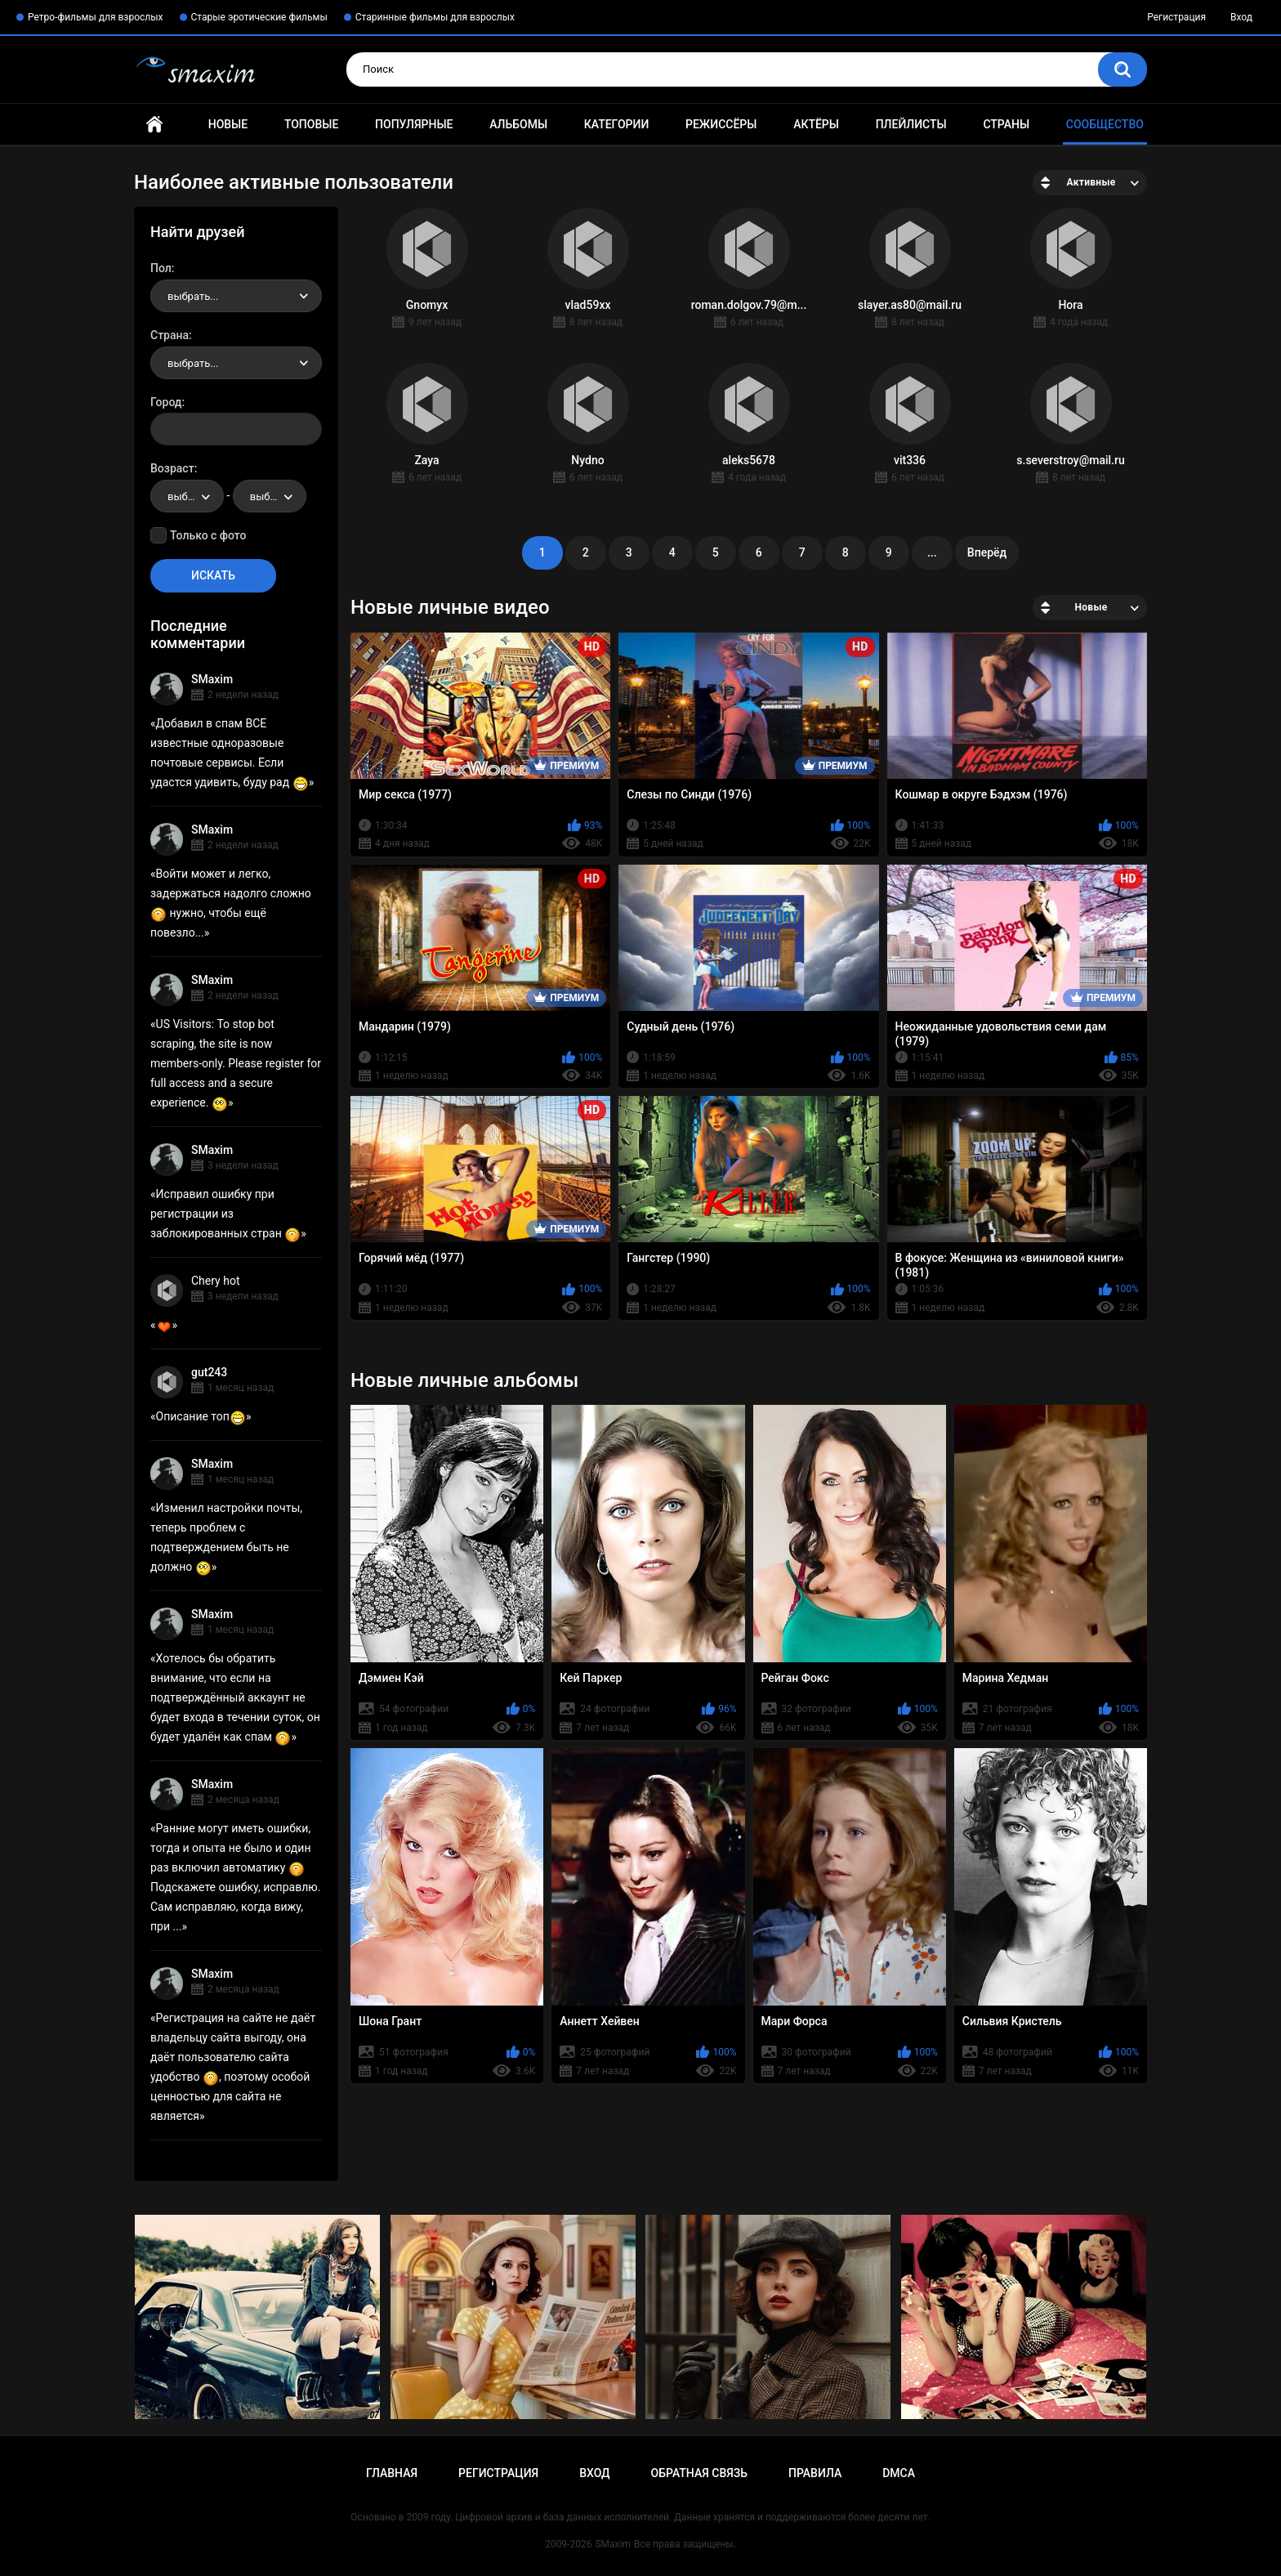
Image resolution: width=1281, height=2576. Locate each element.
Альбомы (518, 124)
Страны (1006, 124)
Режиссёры (721, 124)
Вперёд (986, 552)
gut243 (209, 1372)
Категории (616, 124)
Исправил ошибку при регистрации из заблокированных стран (225, 1213)
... (932, 552)
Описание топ (201, 1416)
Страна (169, 335)
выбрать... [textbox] (192, 296)
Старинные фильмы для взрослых (435, 17)
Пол (161, 268)
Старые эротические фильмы (259, 17)
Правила (814, 2473)
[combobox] (236, 296)
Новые (228, 124)
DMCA (898, 2473)
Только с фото (208, 535)
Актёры (816, 124)
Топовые (311, 124)
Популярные (414, 124)
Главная (154, 124)
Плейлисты (911, 124)
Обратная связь (699, 2473)
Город (166, 402)
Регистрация (1176, 17)
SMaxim (212, 679)
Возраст (172, 468)
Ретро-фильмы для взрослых (95, 17)
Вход (1241, 17)
